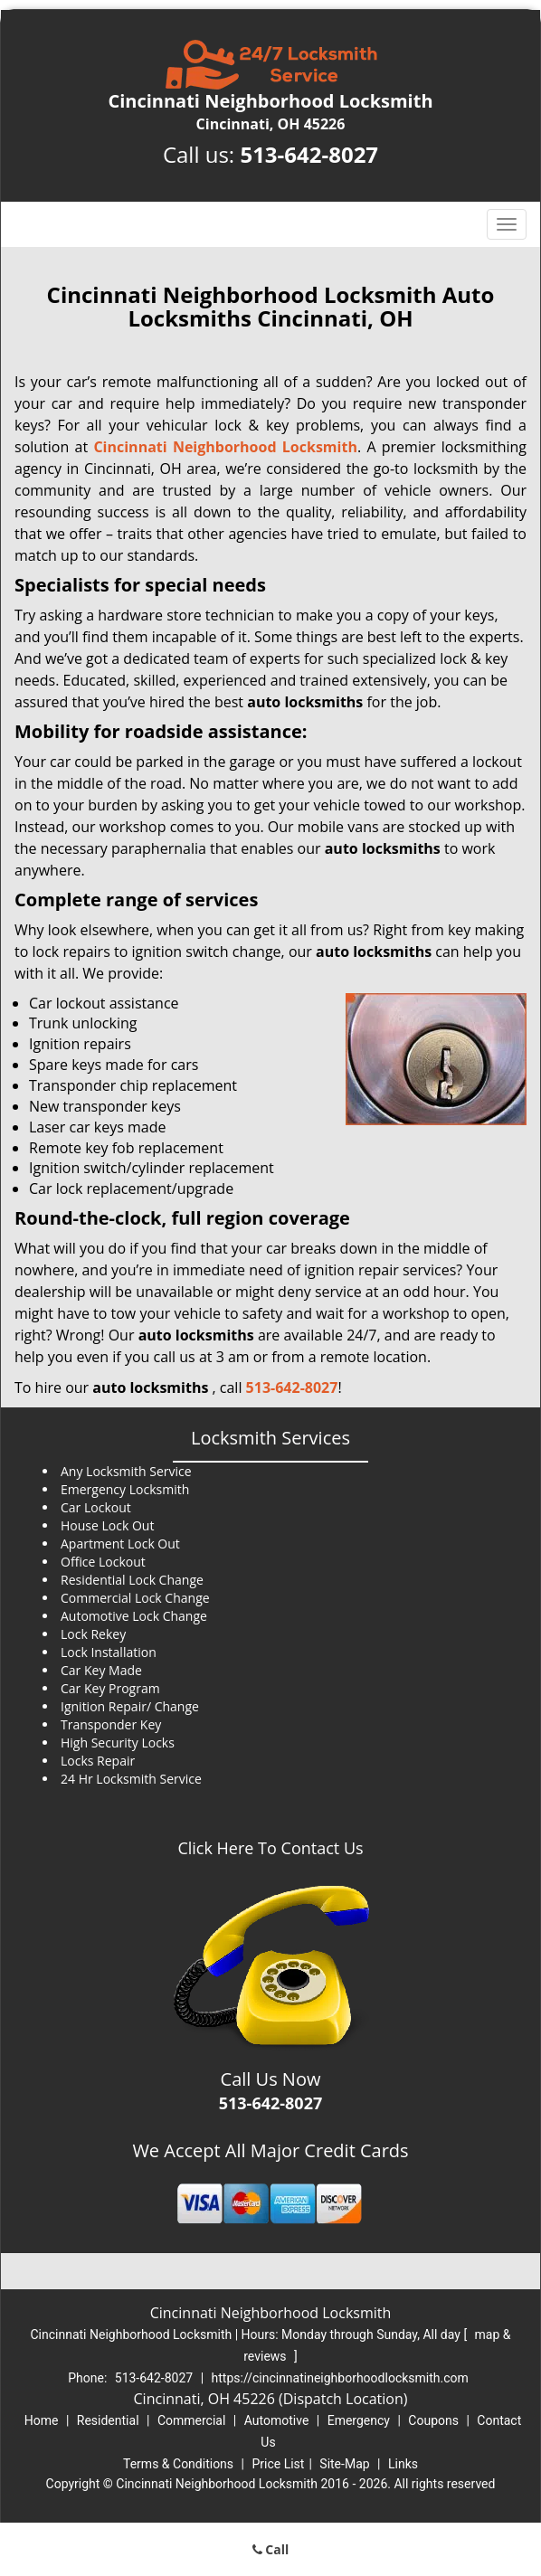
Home (41, 2420)
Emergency (358, 2420)
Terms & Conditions (178, 2464)
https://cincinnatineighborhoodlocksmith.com (340, 2378)
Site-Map (344, 2464)
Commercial (191, 2420)
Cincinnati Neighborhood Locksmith (225, 447)
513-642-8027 (309, 154)
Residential (108, 2420)
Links (403, 2464)
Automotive (276, 2420)
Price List (278, 2464)
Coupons (433, 2420)
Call (270, 2549)
